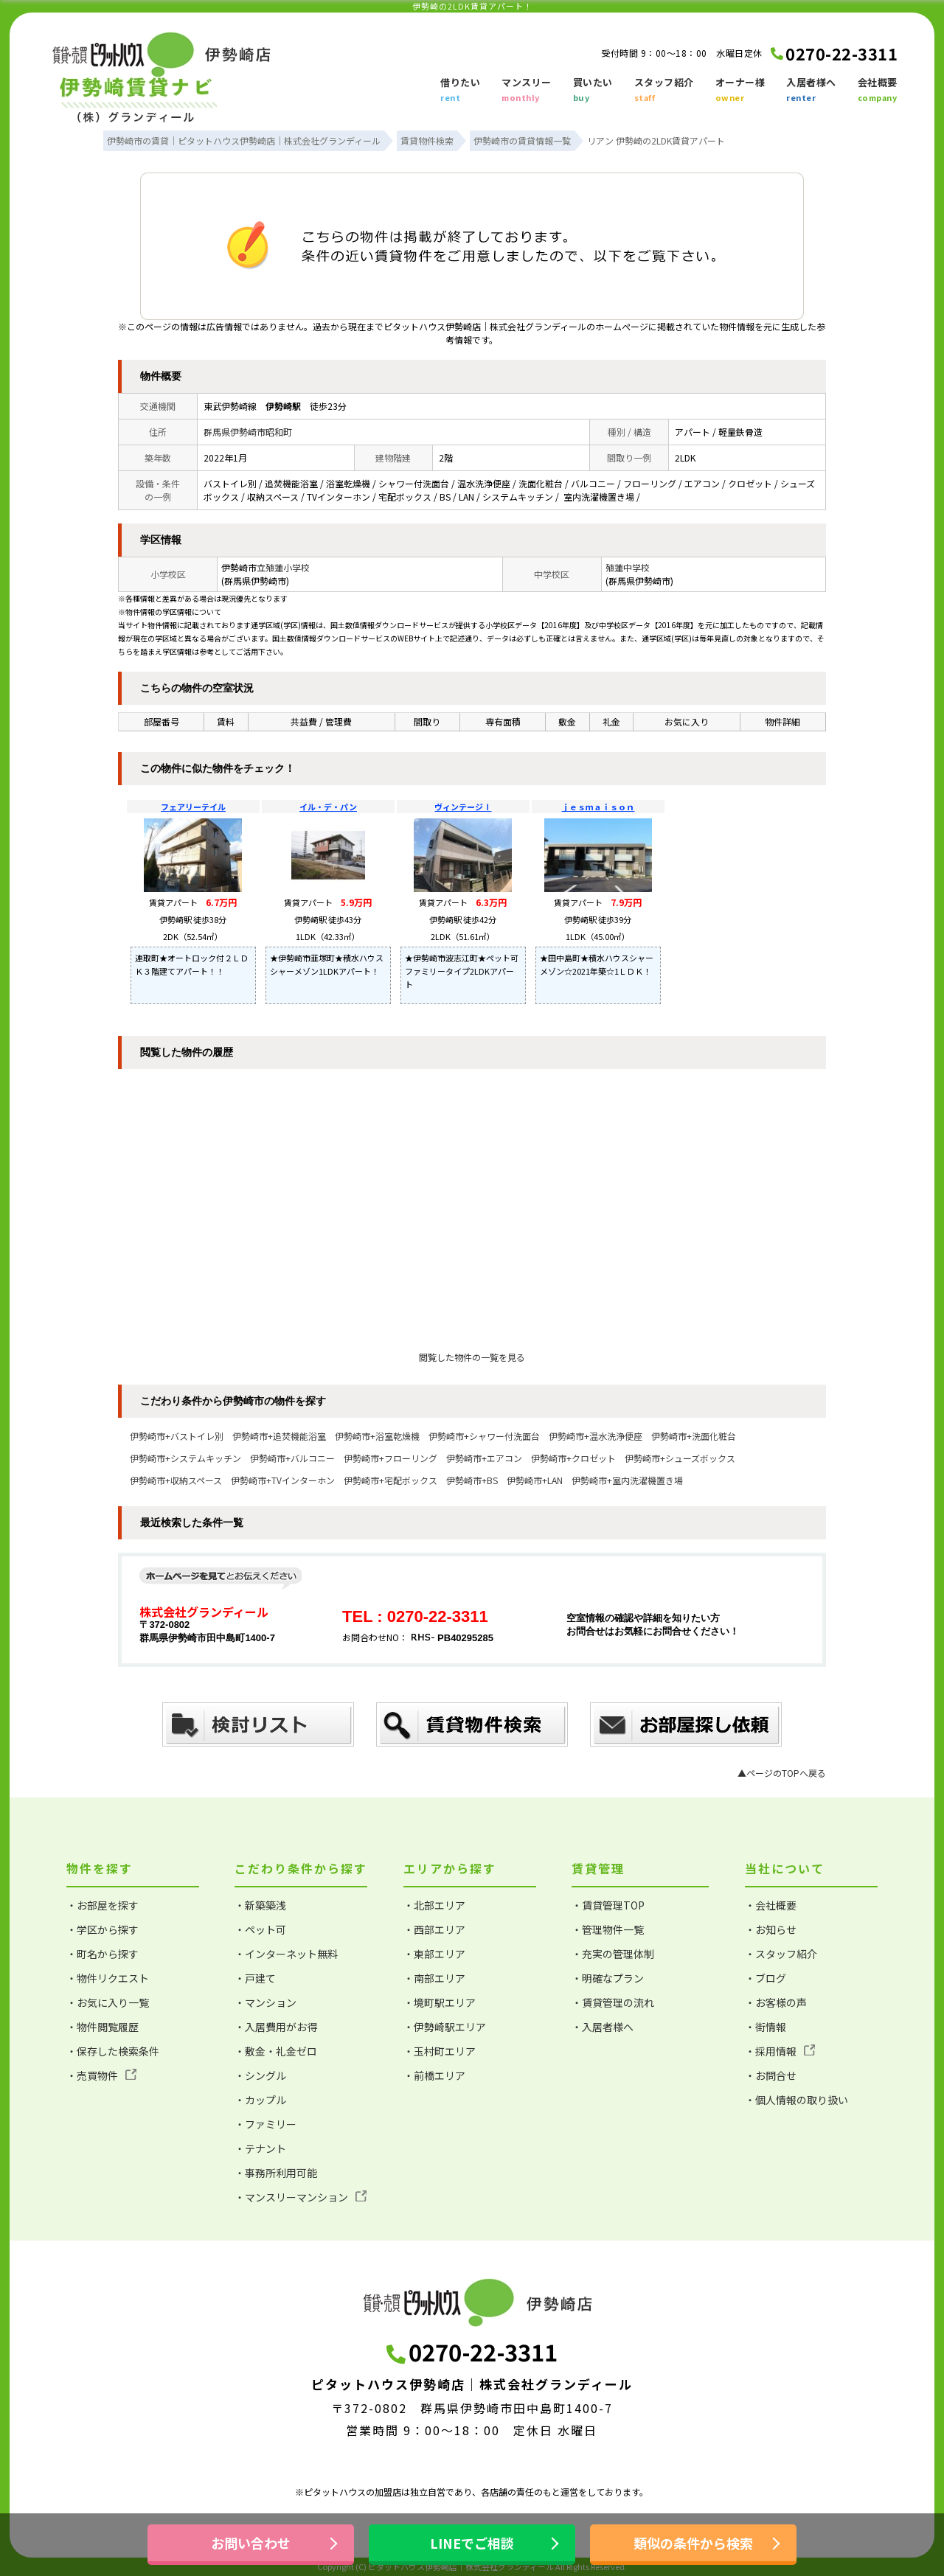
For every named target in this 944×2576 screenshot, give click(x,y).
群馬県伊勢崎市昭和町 (248, 431)
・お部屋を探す (102, 1905)
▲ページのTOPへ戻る (782, 1772)
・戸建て (255, 1978)
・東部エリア (434, 1953)
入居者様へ (811, 90)
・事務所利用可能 (276, 2172)
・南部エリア (434, 1978)
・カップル (260, 2099)
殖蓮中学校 (627, 567)
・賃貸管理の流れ (613, 2002)
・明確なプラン (608, 1978)
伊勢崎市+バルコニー (292, 1458)
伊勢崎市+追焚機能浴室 (279, 1436)
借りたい (460, 90)
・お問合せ (770, 2075)
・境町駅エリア (439, 2002)
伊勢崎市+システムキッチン (185, 1458)
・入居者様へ (603, 2026)
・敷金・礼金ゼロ (276, 2051)
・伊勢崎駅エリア (444, 2026)
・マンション (265, 2002)
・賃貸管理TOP (608, 1905)
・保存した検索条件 (112, 2051)
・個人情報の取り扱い (796, 2099)
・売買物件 (101, 2075)
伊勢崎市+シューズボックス (680, 1458)
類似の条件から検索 (693, 2542)
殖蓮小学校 (288, 567)
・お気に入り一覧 (107, 2002)
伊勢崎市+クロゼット (573, 1458)
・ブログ (765, 1978)
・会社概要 (770, 1905)
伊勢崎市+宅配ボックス (390, 1480)
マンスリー (527, 90)
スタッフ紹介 (664, 90)
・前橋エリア (434, 2075)
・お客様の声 (776, 2002)
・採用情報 (780, 2051)
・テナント (260, 2148)
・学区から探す (102, 1929)
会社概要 (878, 90)
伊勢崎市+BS (472, 1480)
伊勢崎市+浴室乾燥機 (377, 1436)
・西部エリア (434, 1929)
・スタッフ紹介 (781, 1953)
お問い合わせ (251, 2542)
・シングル (260, 2075)
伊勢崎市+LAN (535, 1480)
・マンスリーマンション (301, 2197)
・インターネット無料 (286, 1953)
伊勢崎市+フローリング (390, 1458)
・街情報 (765, 2026)
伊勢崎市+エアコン (484, 1458)
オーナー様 (740, 90)
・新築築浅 (260, 1905)
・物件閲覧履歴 (102, 2026)
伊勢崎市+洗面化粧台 (693, 1436)
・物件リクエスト (107, 1978)
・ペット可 (260, 1929)
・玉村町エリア (439, 2051)
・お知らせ (770, 1929)
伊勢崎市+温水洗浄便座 (595, 1436)
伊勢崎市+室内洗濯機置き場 (627, 1480)
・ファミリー (265, 2124)
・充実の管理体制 (613, 1953)
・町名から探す (102, 1953)
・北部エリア (434, 1905)
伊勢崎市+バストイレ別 (176, 1436)
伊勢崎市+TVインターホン (283, 1480)
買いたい (593, 90)
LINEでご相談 (472, 2542)
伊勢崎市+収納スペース (176, 1480)
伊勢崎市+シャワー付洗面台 (484, 1436)
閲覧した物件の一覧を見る (472, 1357)
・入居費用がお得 (276, 2026)
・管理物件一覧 (608, 1929)
